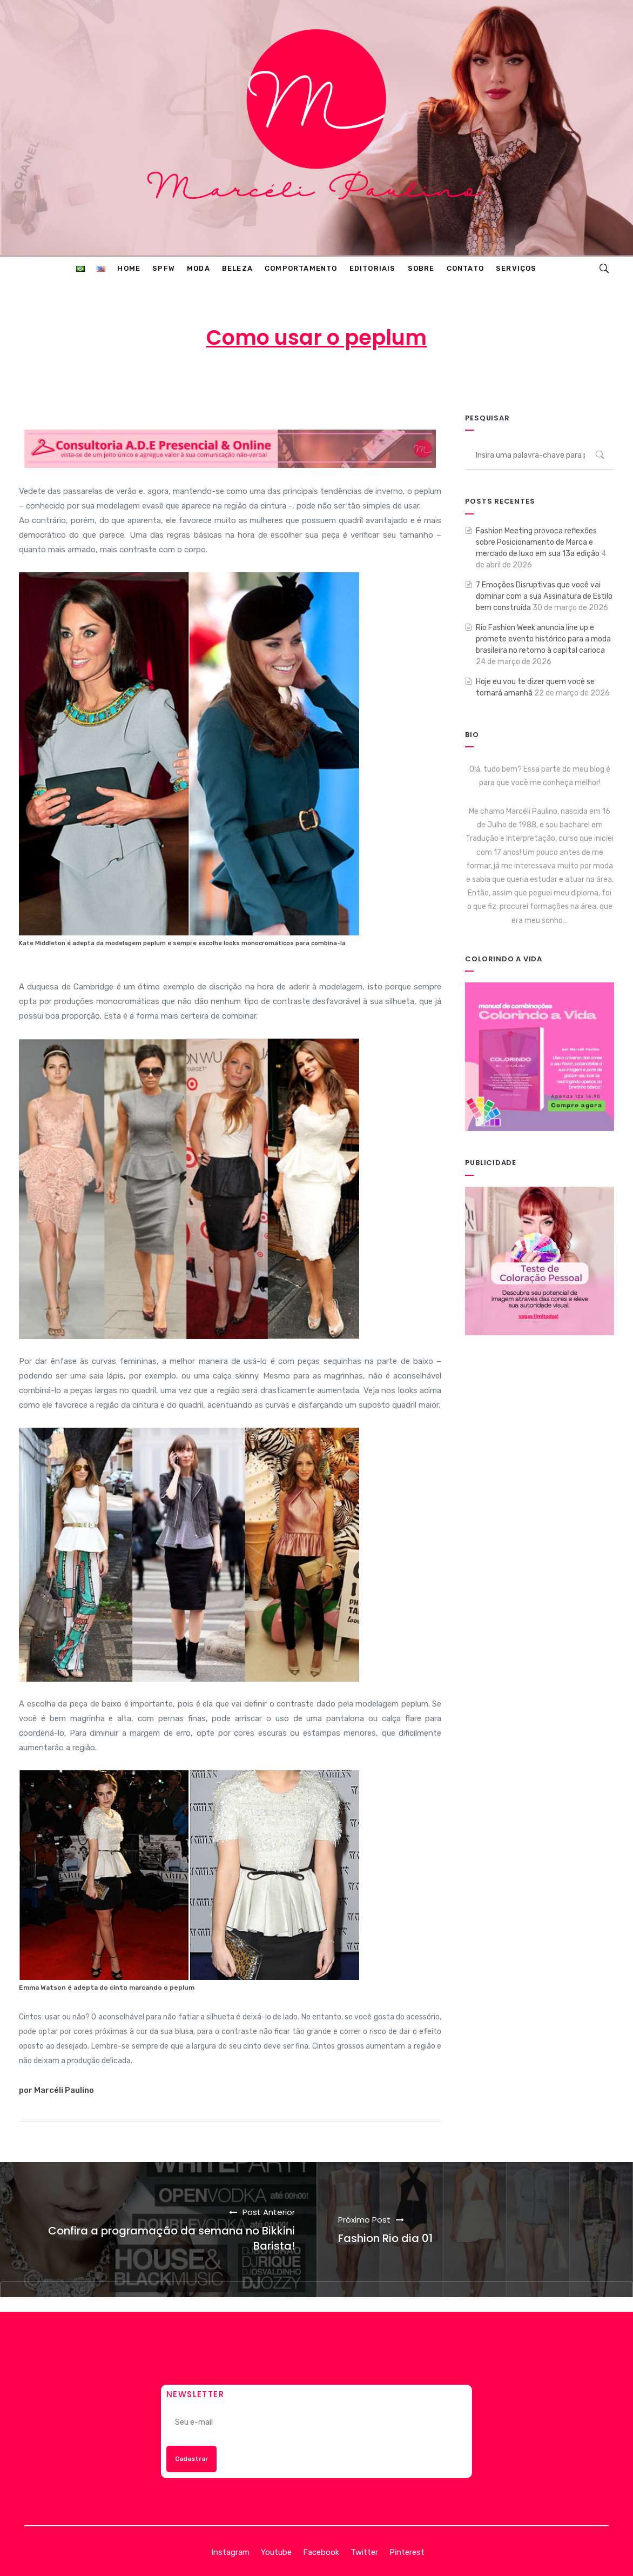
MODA (401, 380)
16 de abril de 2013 (318, 380)
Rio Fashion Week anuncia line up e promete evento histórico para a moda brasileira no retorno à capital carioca (543, 639)
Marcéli (239, 380)
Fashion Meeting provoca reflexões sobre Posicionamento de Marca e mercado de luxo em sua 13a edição (538, 542)
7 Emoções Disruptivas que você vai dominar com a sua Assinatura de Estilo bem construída (544, 596)
